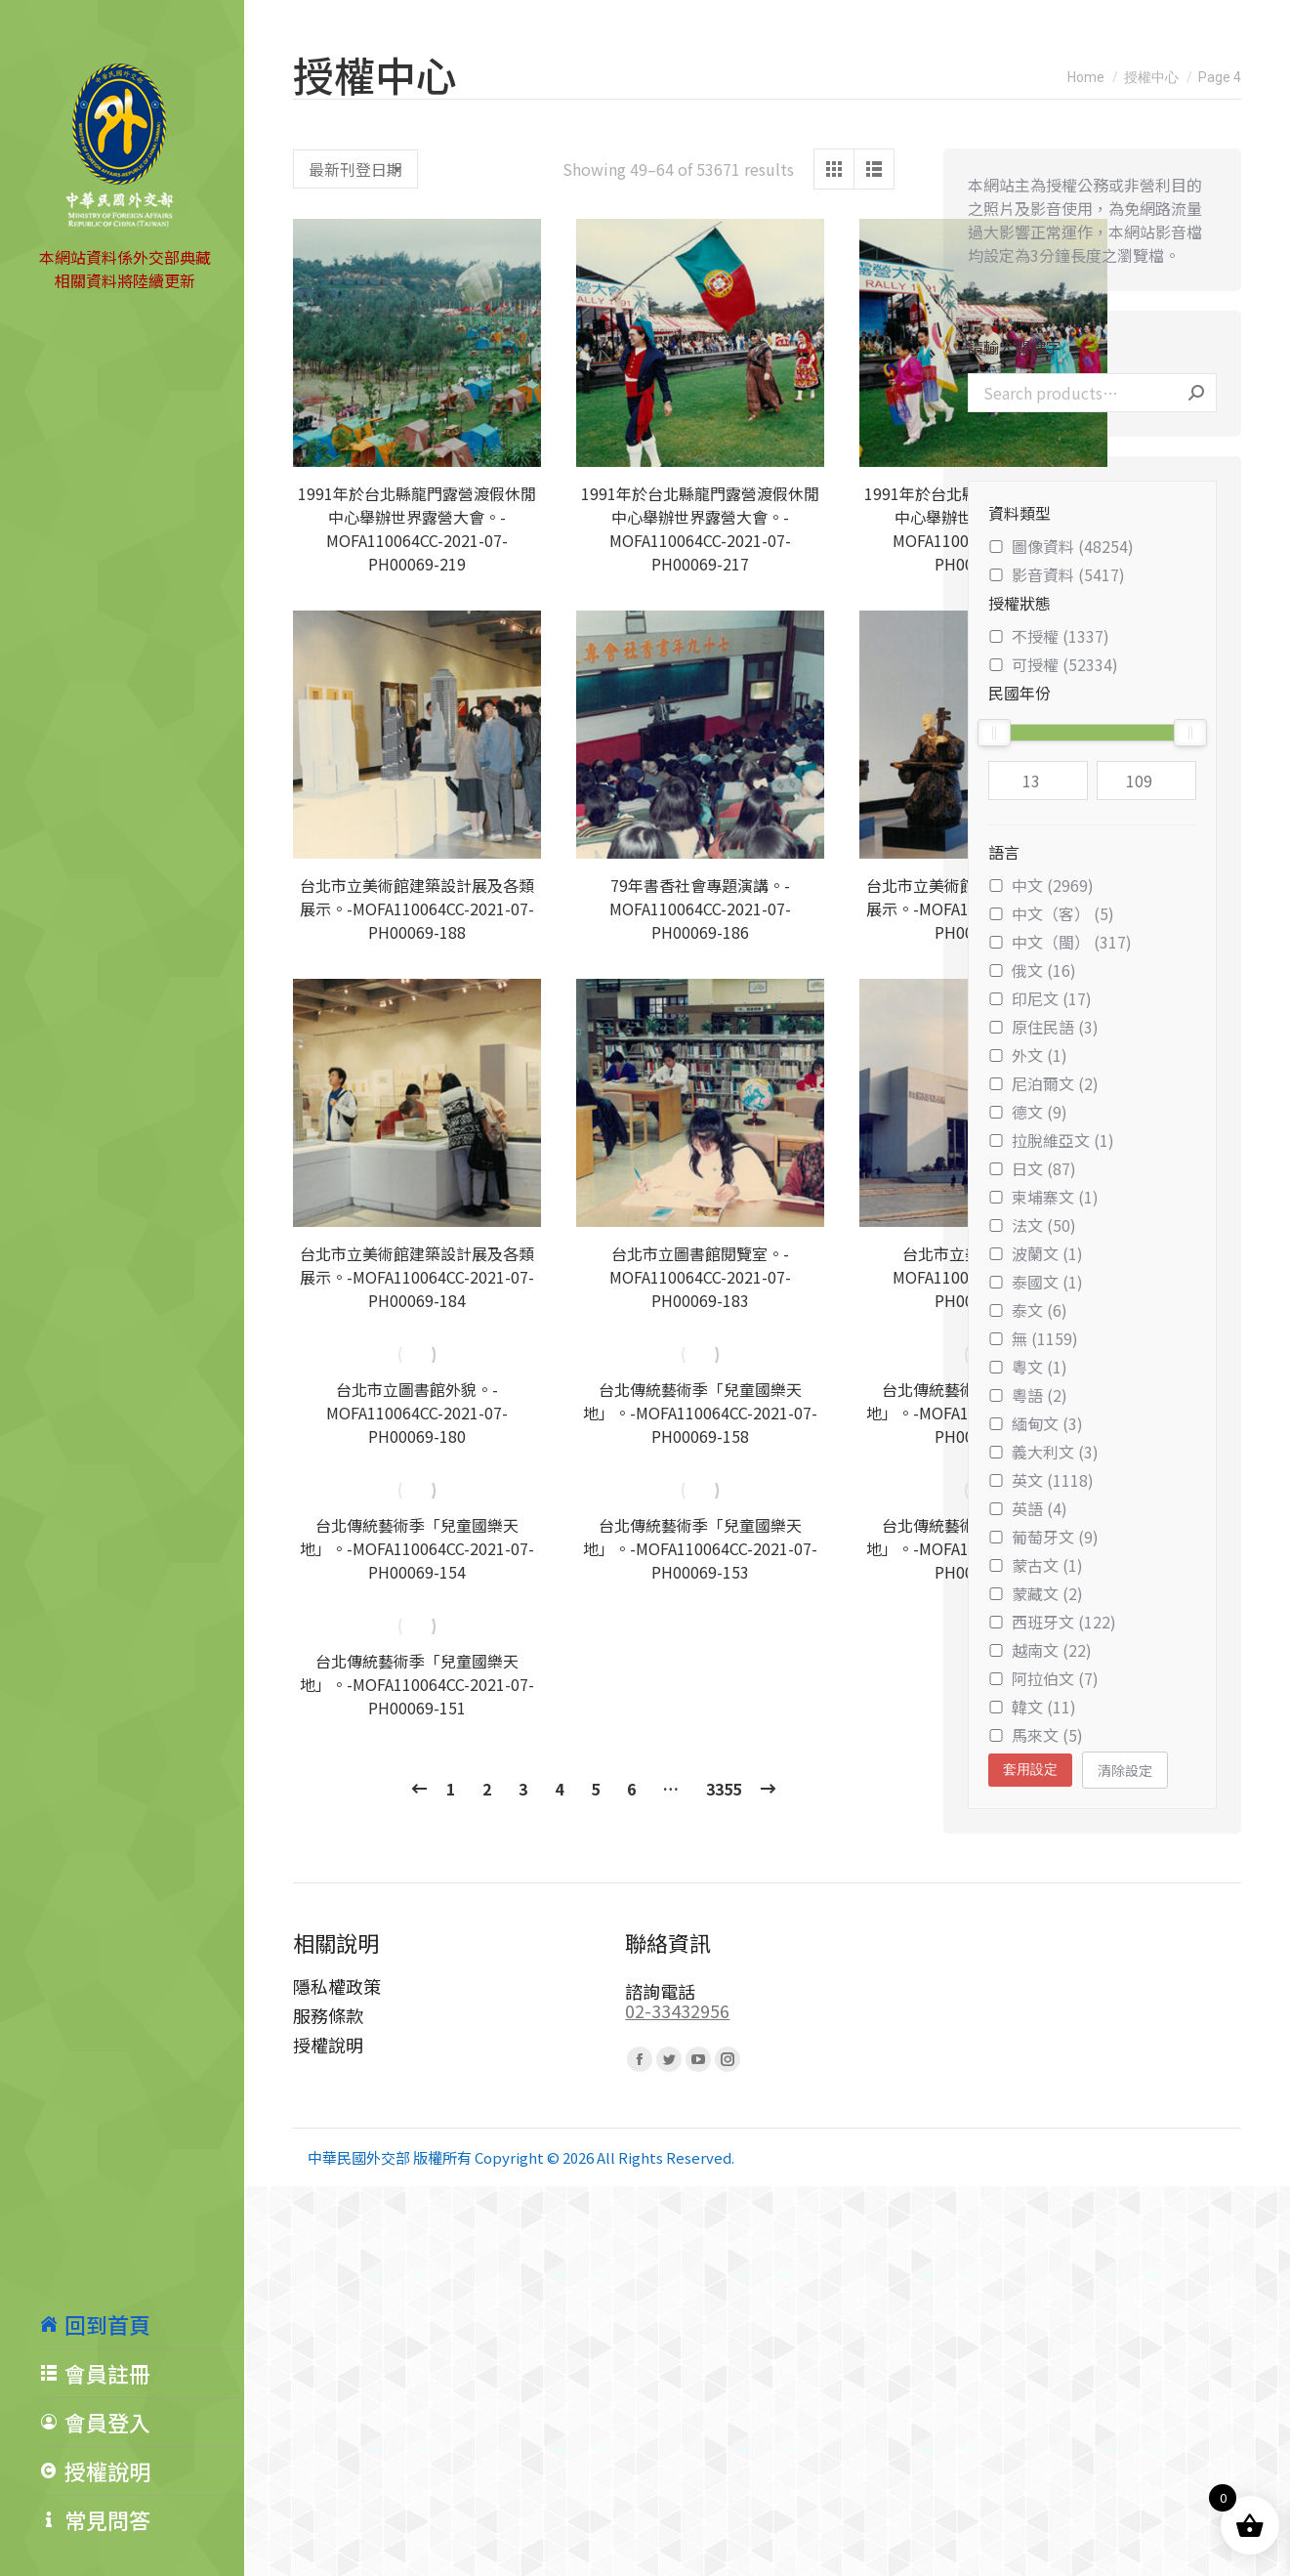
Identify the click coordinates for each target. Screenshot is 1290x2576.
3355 (723, 1788)
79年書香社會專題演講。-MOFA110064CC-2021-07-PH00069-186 (700, 908)
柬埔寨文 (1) (1043, 1196)
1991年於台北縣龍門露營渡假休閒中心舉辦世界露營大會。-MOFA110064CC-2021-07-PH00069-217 (700, 528)
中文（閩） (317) (1060, 941)
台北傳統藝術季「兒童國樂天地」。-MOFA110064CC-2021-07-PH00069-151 (417, 1684)
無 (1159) (1033, 1338)
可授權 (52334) (1053, 664)
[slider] (994, 732)
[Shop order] (355, 169)
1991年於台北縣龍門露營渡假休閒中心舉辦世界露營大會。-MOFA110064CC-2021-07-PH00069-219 (417, 528)
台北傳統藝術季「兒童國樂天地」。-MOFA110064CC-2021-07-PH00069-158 (700, 1412)
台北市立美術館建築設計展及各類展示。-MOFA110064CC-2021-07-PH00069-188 (417, 908)
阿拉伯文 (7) (1043, 1678)
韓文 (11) (1032, 1706)
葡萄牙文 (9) (1043, 1536)
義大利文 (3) (1043, 1451)
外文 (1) (1027, 1055)
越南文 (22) (1040, 1650)
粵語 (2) (1027, 1395)
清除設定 (1125, 1770)
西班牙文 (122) (1052, 1621)
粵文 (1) (1027, 1366)
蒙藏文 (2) (1035, 1593)
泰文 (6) (1027, 1310)
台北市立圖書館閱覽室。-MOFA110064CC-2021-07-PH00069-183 (700, 1277)
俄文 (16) (1032, 970)
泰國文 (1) (1035, 1281)
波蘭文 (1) (1035, 1253)
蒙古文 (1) (1035, 1565)
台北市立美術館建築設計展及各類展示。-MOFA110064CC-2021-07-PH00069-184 (417, 1277)
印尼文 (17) (1040, 998)
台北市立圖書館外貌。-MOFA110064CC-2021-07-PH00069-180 (417, 1412)
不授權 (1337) (1048, 636)
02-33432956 (677, 2010)
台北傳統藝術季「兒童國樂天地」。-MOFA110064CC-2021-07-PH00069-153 (700, 1548)
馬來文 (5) (1035, 1735)
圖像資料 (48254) (1061, 546)
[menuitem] (141, 2324)
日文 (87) (1032, 1168)
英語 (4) (1027, 1508)
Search (1196, 392)
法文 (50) (1032, 1225)
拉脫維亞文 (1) (1051, 1140)
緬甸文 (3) (1035, 1423)
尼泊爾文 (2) (1043, 1083)
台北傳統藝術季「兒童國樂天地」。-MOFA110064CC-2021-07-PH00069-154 (417, 1548)
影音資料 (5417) (1056, 574)
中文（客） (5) (1051, 913)
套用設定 (1030, 1769)
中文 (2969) (1041, 885)
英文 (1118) (1041, 1480)
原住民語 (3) (1043, 1026)
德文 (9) (1027, 1111)
